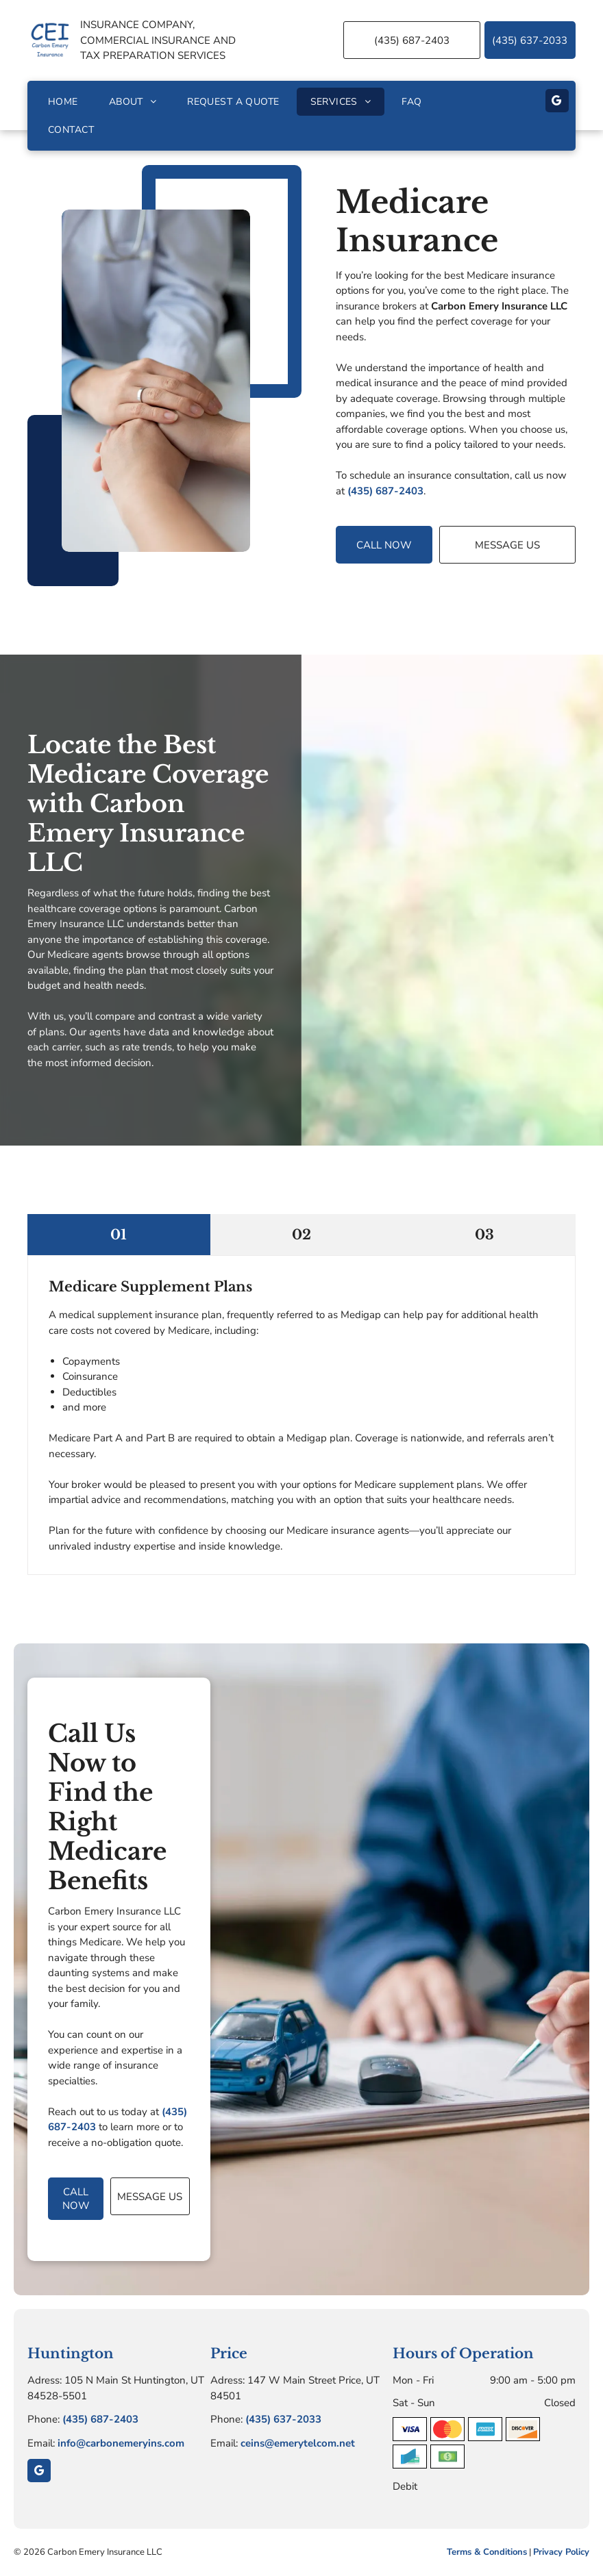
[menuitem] (64, 102)
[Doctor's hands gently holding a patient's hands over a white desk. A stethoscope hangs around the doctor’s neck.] (156, 381)
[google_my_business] (557, 102)
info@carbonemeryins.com (121, 2443)
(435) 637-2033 (283, 2419)
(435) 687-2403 (385, 491)
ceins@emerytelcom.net (298, 2443)
